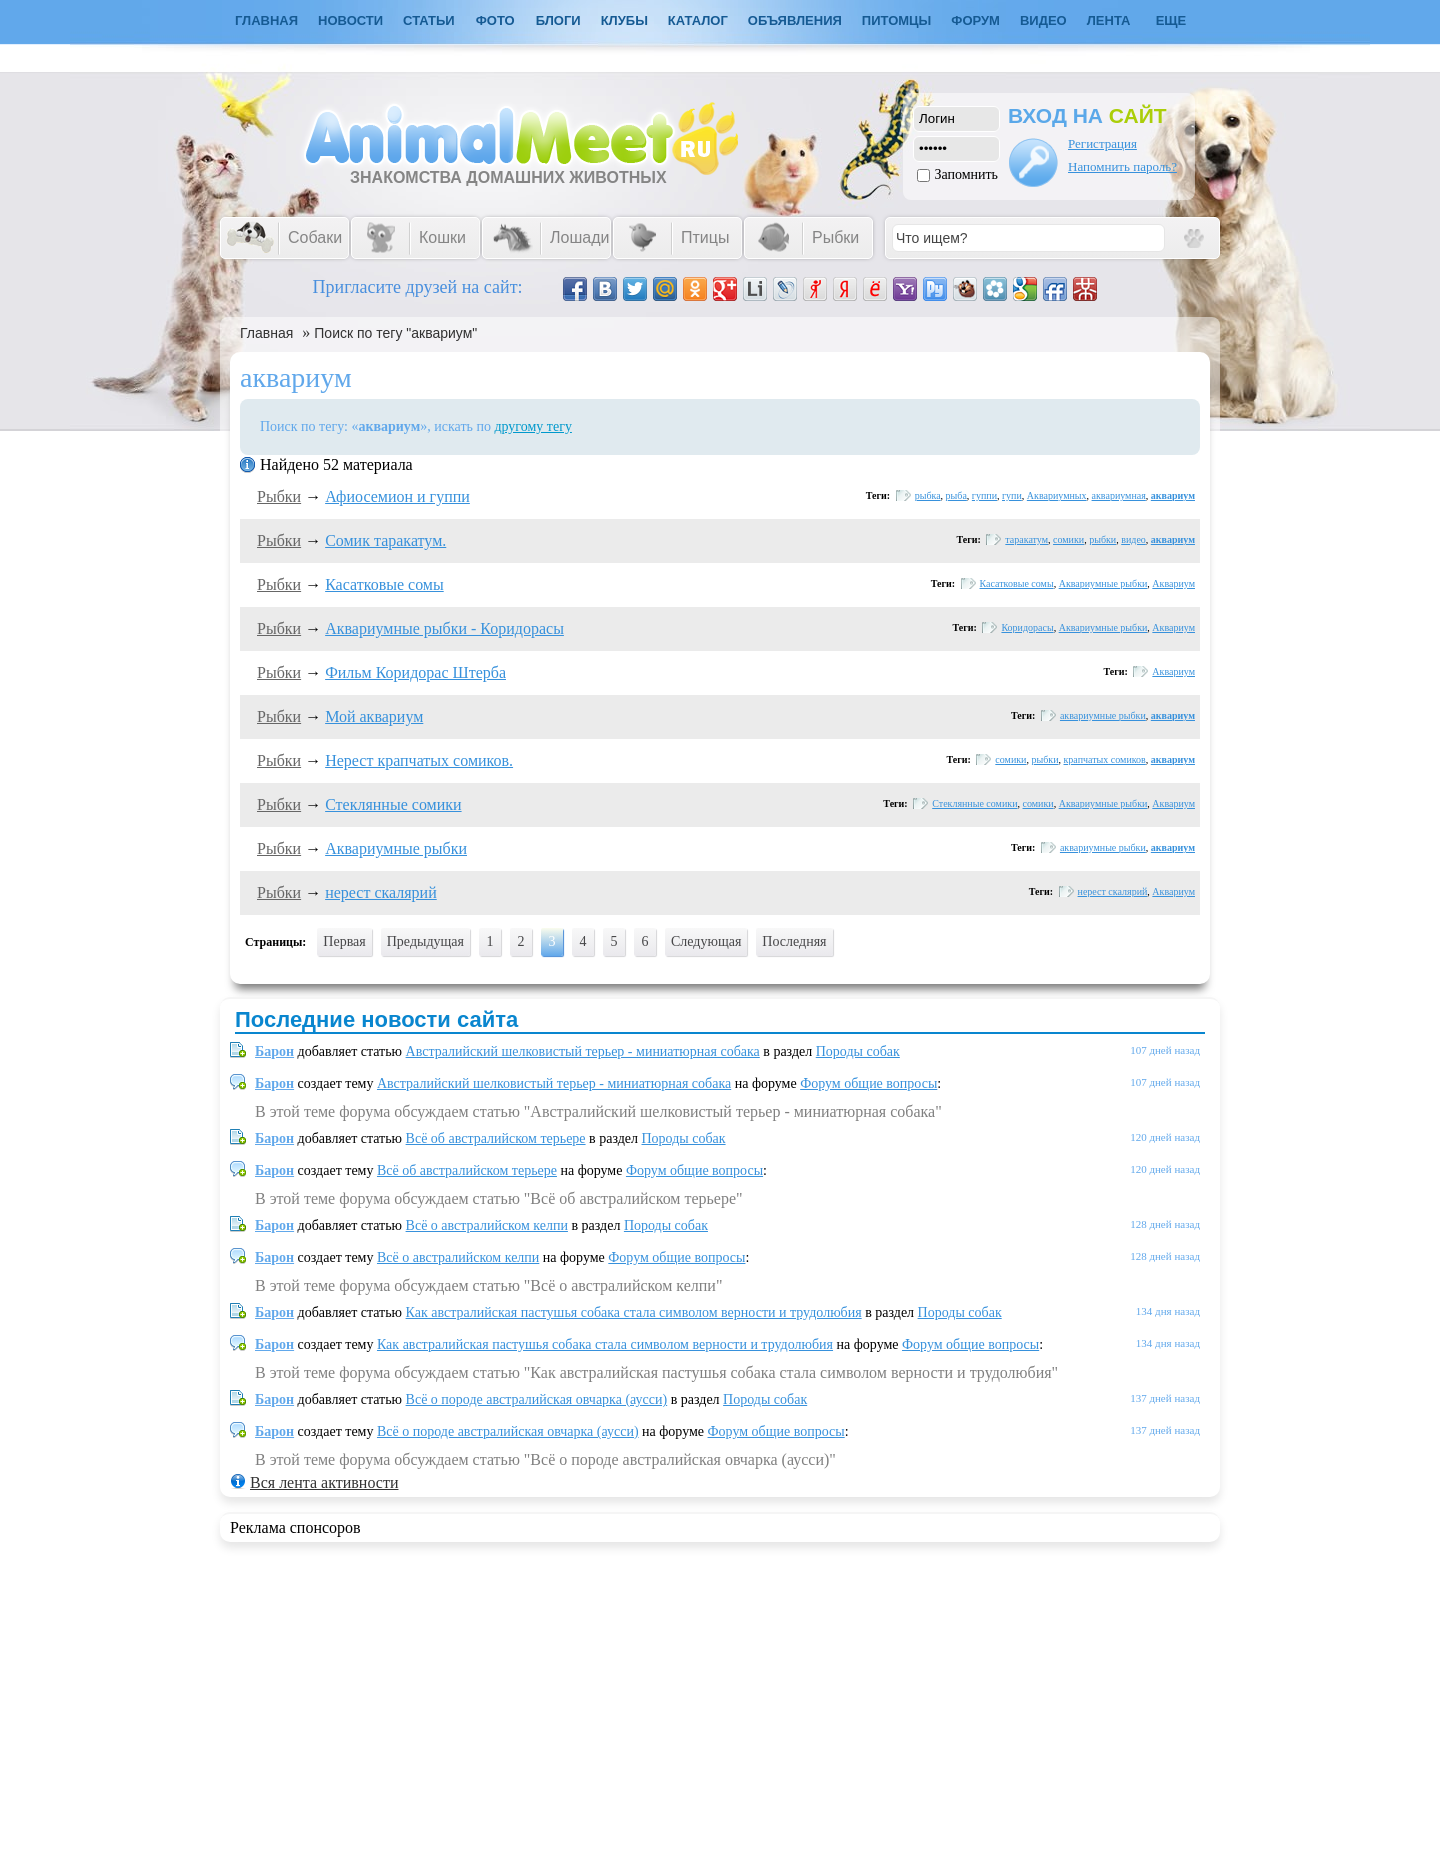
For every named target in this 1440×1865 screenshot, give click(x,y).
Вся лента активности (324, 1482)
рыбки (1102, 539)
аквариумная (1119, 495)
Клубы (624, 20)
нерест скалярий (381, 892)
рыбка (928, 495)
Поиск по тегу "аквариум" (395, 333)
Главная (266, 333)
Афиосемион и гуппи (397, 496)
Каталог (698, 20)
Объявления (795, 20)
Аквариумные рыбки (1103, 583)
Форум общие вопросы (868, 1083)
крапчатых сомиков (1105, 759)
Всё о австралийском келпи (487, 1225)
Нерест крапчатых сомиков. (419, 760)
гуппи (984, 495)
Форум (975, 20)
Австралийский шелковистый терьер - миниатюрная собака (583, 1051)
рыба (956, 495)
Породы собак (858, 1051)
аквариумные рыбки (1103, 715)
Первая (344, 941)
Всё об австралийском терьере (496, 1138)
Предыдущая (425, 941)
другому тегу (533, 426)
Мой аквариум (374, 716)
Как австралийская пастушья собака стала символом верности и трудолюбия (634, 1312)
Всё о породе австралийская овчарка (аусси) (537, 1399)
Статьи (429, 20)
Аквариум (1173, 583)
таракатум (1026, 539)
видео (1133, 539)
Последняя (794, 941)
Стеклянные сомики (393, 804)
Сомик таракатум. (385, 540)
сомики (1068, 539)
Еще (1171, 20)
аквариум (1173, 495)
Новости (350, 20)
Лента (1109, 20)
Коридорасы (1027, 627)
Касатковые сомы (384, 584)
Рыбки (279, 496)
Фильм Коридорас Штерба (415, 672)
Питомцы (896, 20)
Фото (495, 20)
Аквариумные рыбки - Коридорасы (444, 628)
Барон (274, 1051)
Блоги (558, 20)
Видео (1043, 20)
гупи (1012, 495)
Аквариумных (1057, 495)
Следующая (706, 941)
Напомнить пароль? (1122, 166)
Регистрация (1102, 143)
